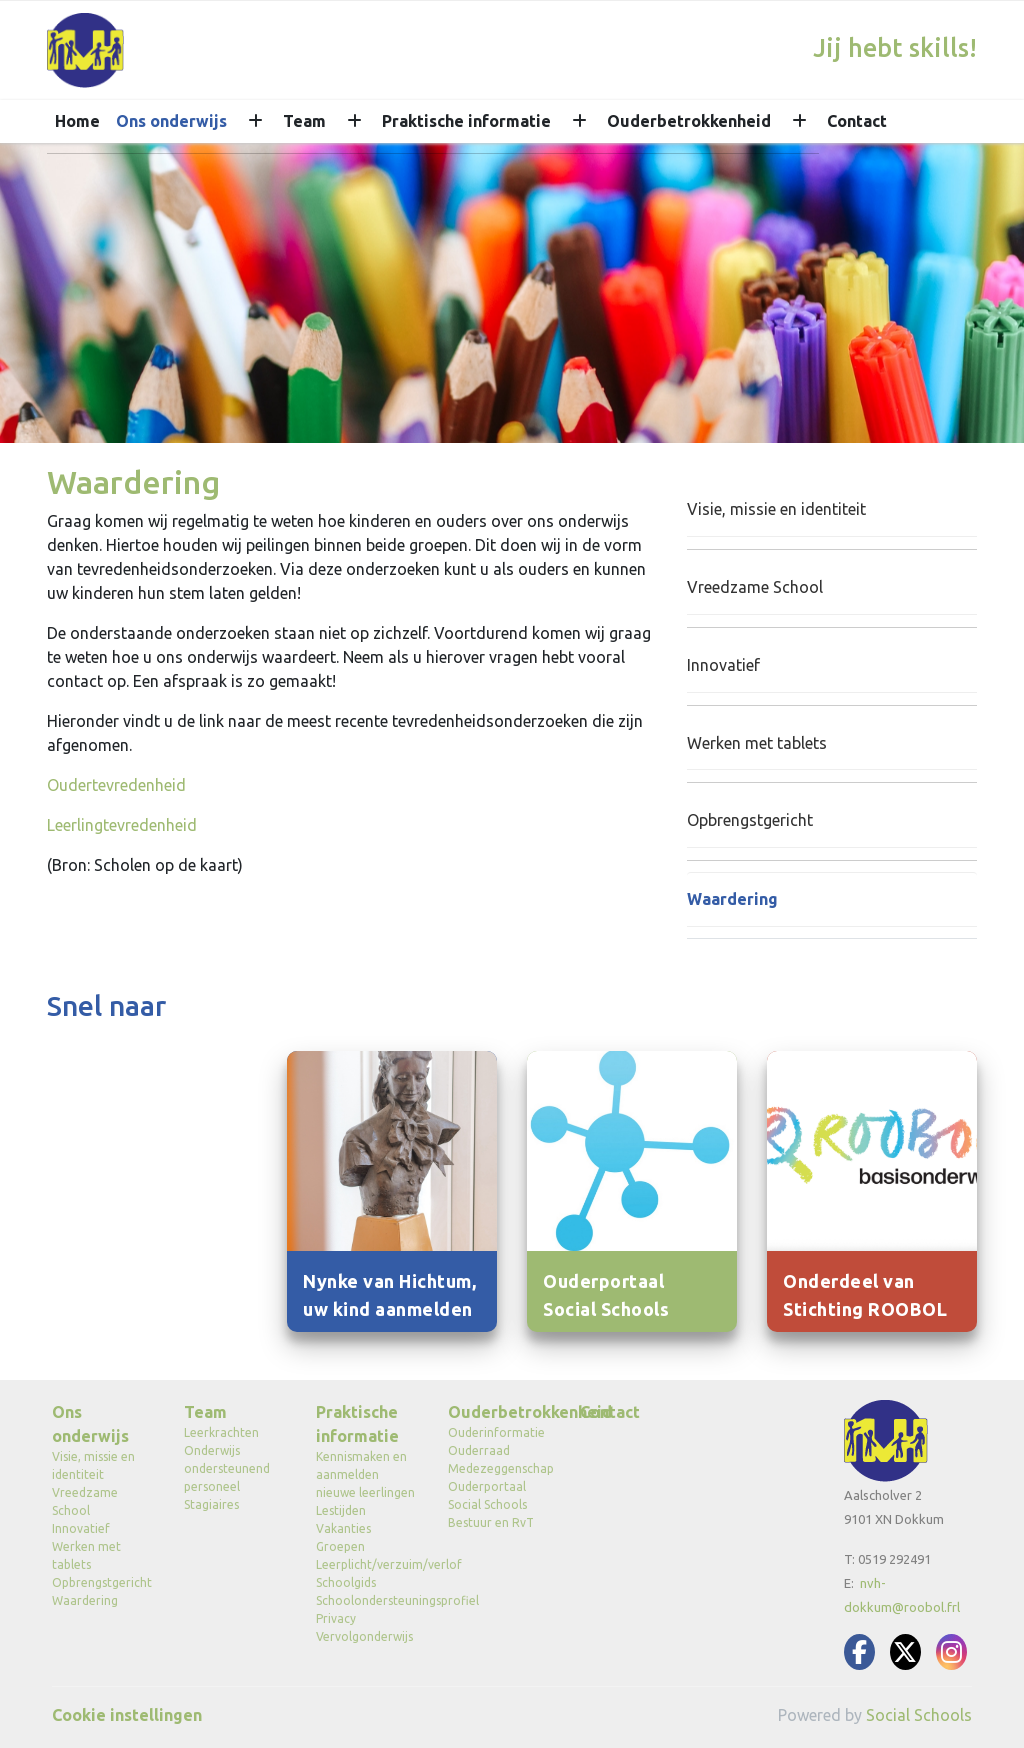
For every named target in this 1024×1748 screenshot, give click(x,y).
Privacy (336, 1618)
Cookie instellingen (127, 1715)
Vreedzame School (755, 587)
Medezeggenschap (499, 1468)
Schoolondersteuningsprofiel (367, 1600)
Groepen (340, 1546)
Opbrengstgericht (750, 820)
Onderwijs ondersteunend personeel (227, 1468)
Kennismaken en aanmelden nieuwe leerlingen (365, 1474)
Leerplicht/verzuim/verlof (367, 1564)
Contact (857, 121)
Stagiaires (211, 1504)
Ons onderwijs (171, 121)
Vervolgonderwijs (364, 1636)
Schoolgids (346, 1582)
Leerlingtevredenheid (122, 825)
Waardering (732, 899)
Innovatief (723, 665)
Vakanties (343, 1528)
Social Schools (919, 1715)
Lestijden (341, 1510)
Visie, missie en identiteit (776, 509)
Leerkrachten (221, 1432)
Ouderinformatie (496, 1432)
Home (77, 121)
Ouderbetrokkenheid (689, 121)
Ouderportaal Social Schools (487, 1495)
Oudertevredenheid (116, 785)
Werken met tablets (757, 743)
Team (304, 121)
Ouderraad (479, 1450)
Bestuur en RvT (491, 1522)
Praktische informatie (466, 121)
